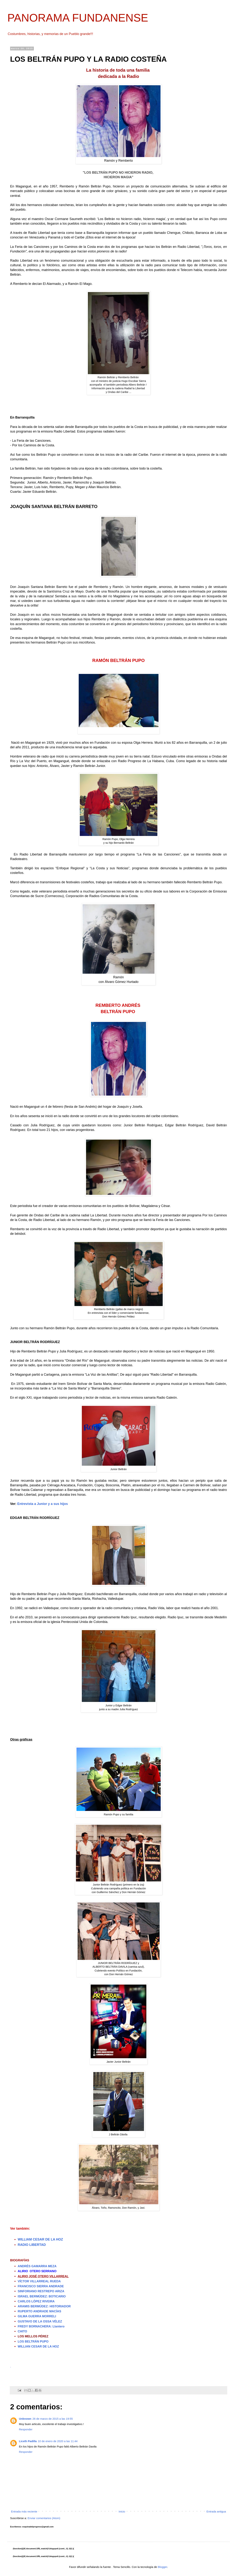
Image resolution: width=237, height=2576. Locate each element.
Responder (25, 2429)
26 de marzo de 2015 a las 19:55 (53, 2418)
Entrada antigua (216, 2511)
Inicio (122, 2511)
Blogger (162, 2566)
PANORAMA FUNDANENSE (77, 18)
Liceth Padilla (28, 2441)
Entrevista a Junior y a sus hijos (42, 1504)
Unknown (25, 2418)
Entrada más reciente (24, 2511)
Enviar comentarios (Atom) (44, 2518)
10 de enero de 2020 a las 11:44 (58, 2441)
